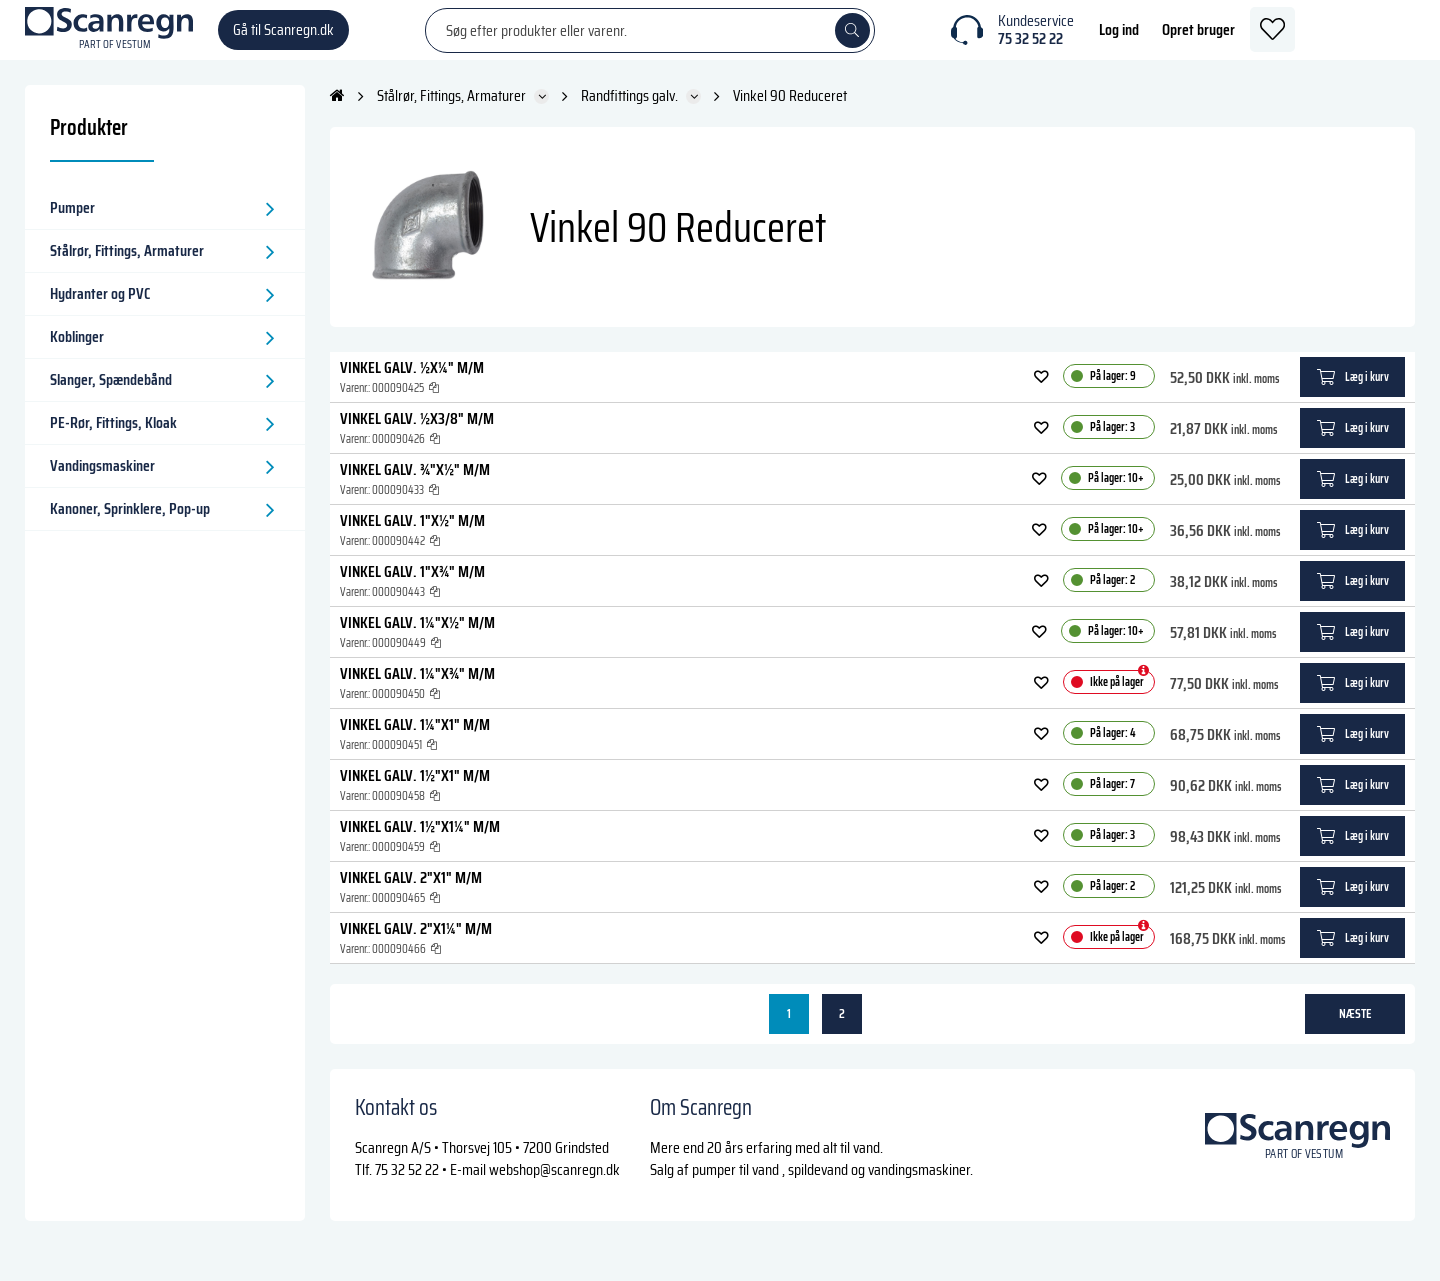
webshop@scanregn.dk (554, 1189)
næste (1355, 1033)
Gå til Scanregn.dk (283, 39)
